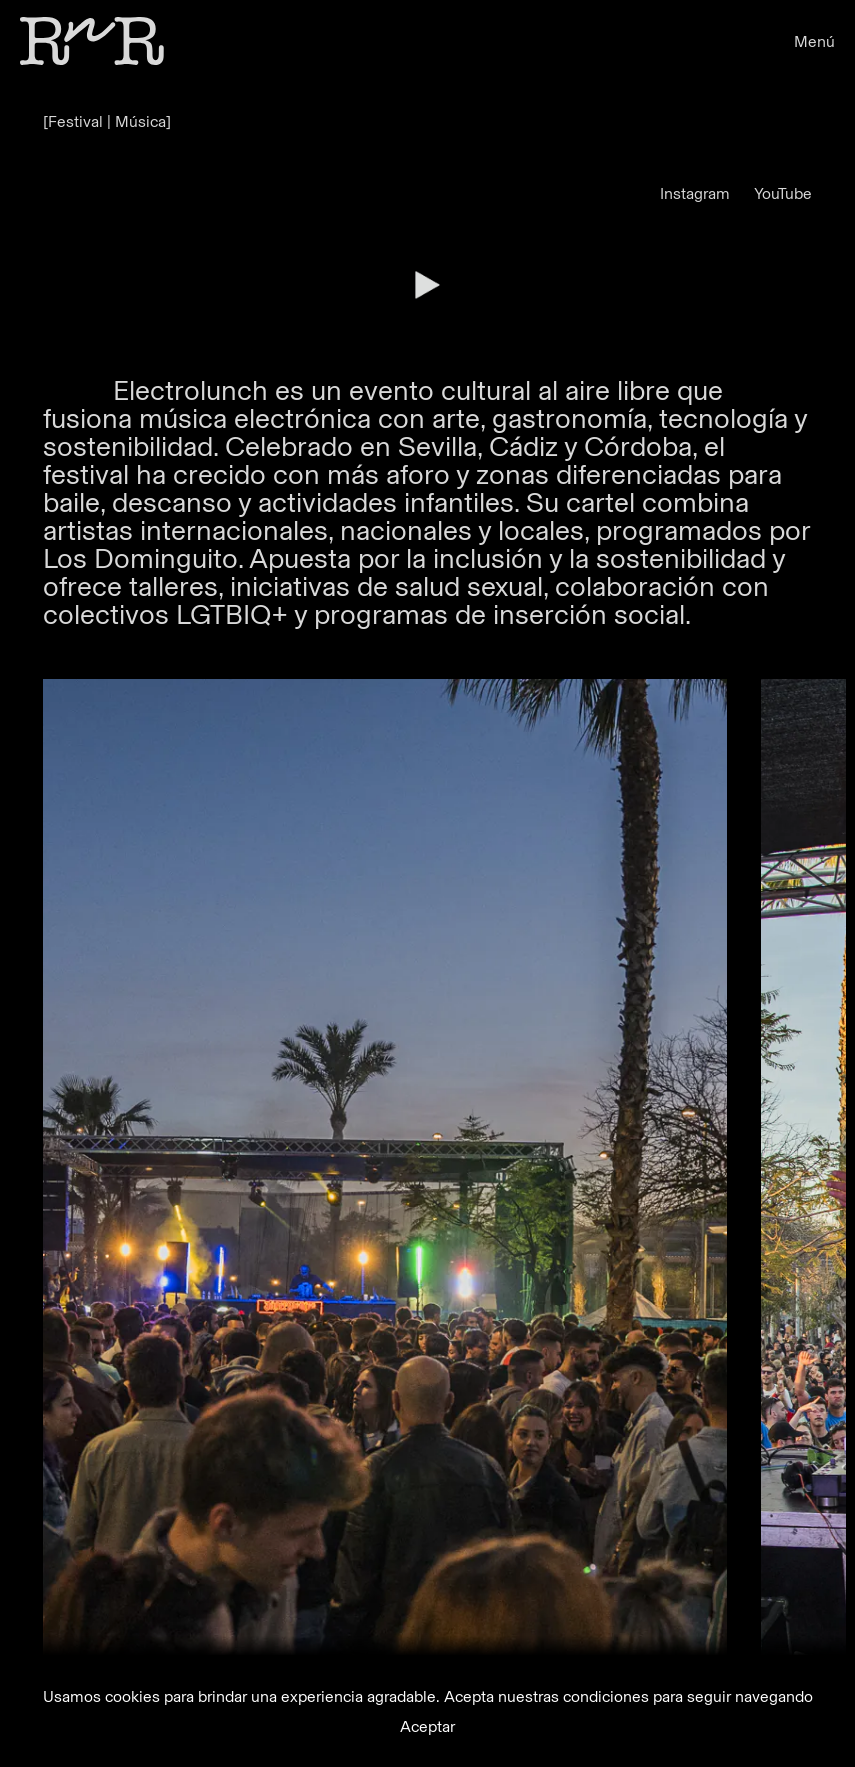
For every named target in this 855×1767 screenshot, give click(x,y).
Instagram (695, 193)
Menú (814, 41)
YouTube (783, 193)
